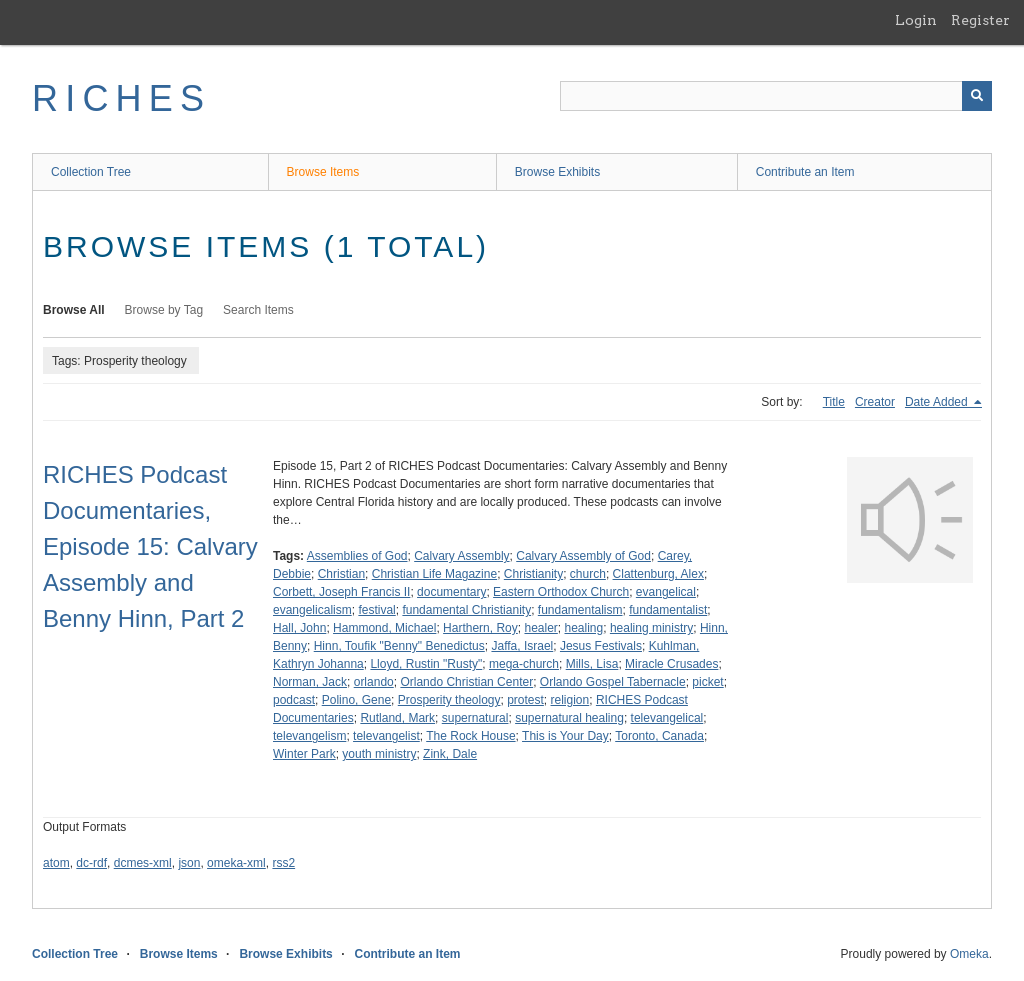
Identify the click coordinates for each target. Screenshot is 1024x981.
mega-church (524, 664)
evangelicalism (312, 610)
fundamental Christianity (466, 610)
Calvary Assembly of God (583, 556)
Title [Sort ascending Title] (834, 402)
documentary (451, 592)
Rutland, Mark (397, 718)
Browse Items (323, 172)
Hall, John (299, 628)
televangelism (309, 736)
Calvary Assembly (461, 556)
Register (980, 20)
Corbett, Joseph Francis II (341, 592)
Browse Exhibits (557, 172)
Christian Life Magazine (434, 574)
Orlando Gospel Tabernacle (613, 682)
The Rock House (470, 736)
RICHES (121, 98)
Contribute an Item (805, 172)
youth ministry (379, 754)
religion (570, 700)
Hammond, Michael (384, 628)
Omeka (969, 954)
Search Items (258, 310)
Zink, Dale (450, 754)
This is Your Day (565, 736)
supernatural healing (569, 718)
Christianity (533, 574)
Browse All (74, 310)
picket (707, 682)
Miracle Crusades (671, 664)
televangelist (386, 736)
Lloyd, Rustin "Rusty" (426, 664)
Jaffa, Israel (522, 646)
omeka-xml (236, 863)
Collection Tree (91, 172)
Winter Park (304, 754)
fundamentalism (580, 610)
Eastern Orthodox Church (561, 592)
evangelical (666, 592)
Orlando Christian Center (466, 682)
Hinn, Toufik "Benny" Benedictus (399, 646)
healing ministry (651, 628)
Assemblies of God (357, 556)
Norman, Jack (310, 682)
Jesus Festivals (601, 646)
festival (376, 610)
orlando (374, 682)
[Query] (776, 96)
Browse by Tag (164, 310)
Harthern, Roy (480, 628)
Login (916, 20)
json (189, 863)
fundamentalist (668, 610)
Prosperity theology (449, 700)
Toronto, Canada (659, 736)
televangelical (667, 718)
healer (540, 628)
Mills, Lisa (592, 664)
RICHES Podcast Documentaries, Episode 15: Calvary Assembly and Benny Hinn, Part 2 (150, 546)
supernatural (475, 718)
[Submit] (977, 96)
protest (525, 700)
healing (584, 628)
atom (56, 863)
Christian (341, 574)
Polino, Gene (356, 700)
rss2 (283, 863)
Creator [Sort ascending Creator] (875, 402)
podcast (294, 700)
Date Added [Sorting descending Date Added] (938, 402)
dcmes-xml (143, 863)
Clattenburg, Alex (658, 574)
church (588, 574)
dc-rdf (91, 863)
